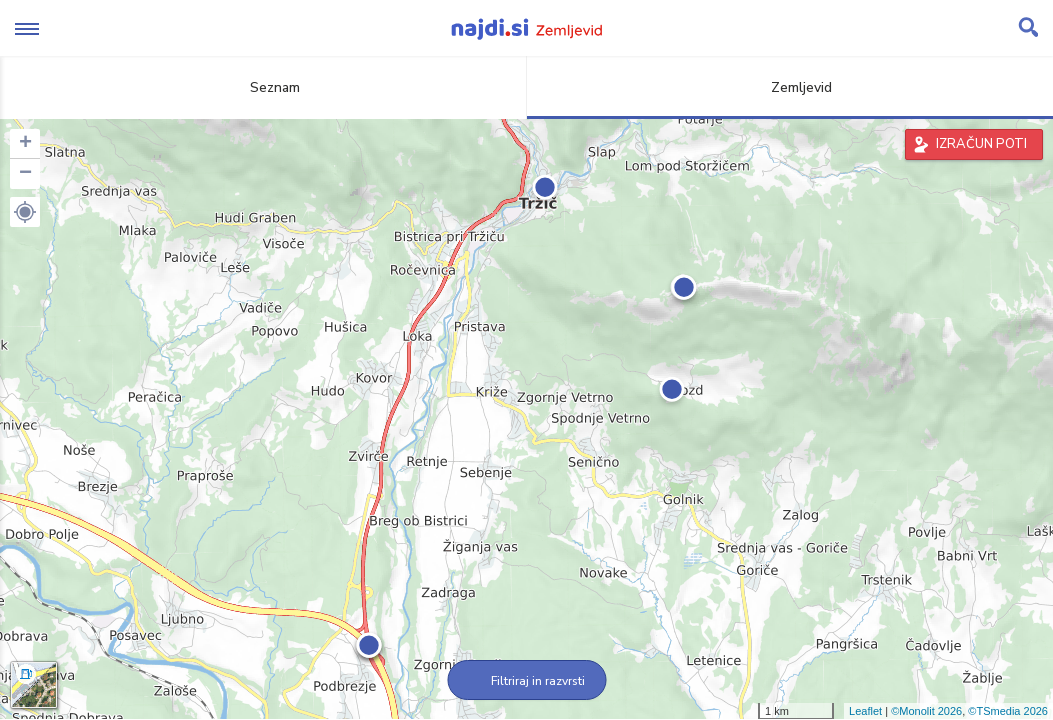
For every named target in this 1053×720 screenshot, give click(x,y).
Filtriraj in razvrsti (526, 681)
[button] (25, 212)
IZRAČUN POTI (981, 144)
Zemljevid (790, 87)
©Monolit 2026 (926, 711)
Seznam (263, 87)
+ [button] (25, 144)
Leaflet (865, 711)
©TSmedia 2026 (1008, 711)
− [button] (25, 174)
